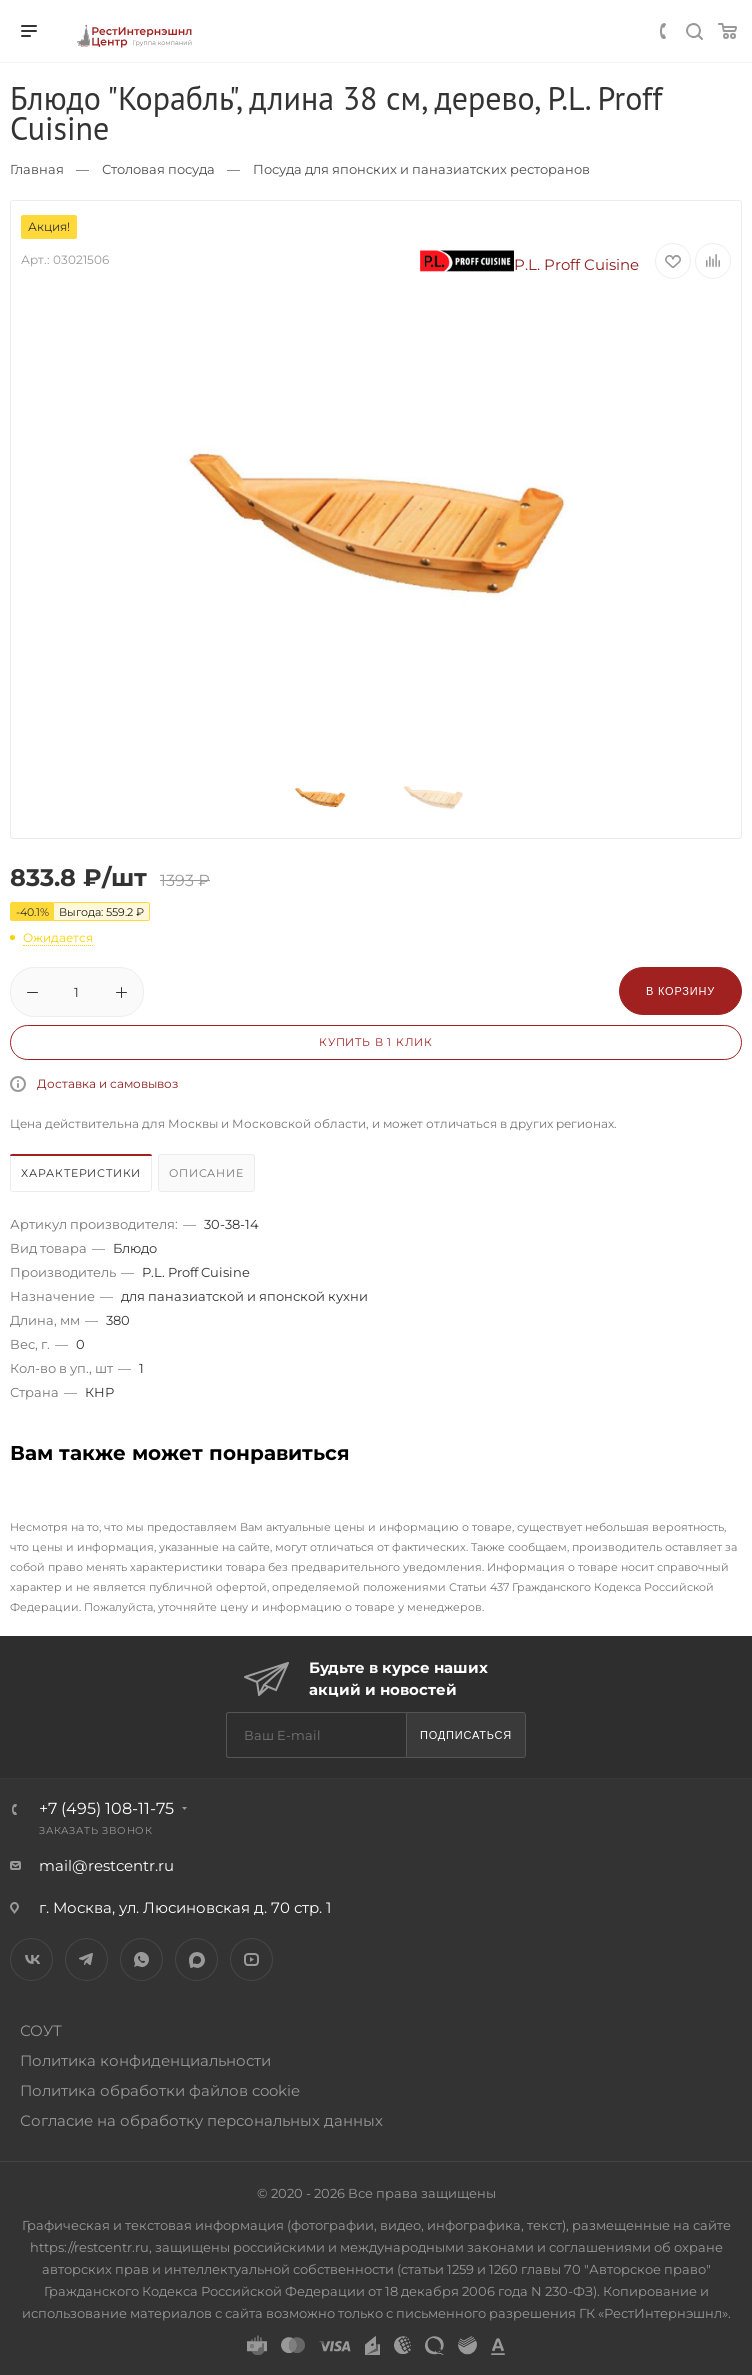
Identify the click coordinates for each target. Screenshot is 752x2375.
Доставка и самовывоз (107, 1083)
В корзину (680, 991)
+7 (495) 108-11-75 (106, 1808)
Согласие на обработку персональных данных (201, 2120)
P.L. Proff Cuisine (530, 264)
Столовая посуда (158, 169)
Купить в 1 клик (376, 1042)
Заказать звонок (96, 1830)
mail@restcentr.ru (106, 1865)
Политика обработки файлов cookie (160, 2090)
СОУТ (41, 2030)
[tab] (82, 1175)
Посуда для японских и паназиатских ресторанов (421, 169)
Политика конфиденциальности (145, 2060)
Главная (37, 169)
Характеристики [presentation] (81, 1173)
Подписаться (466, 1735)
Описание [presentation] (206, 1173)
